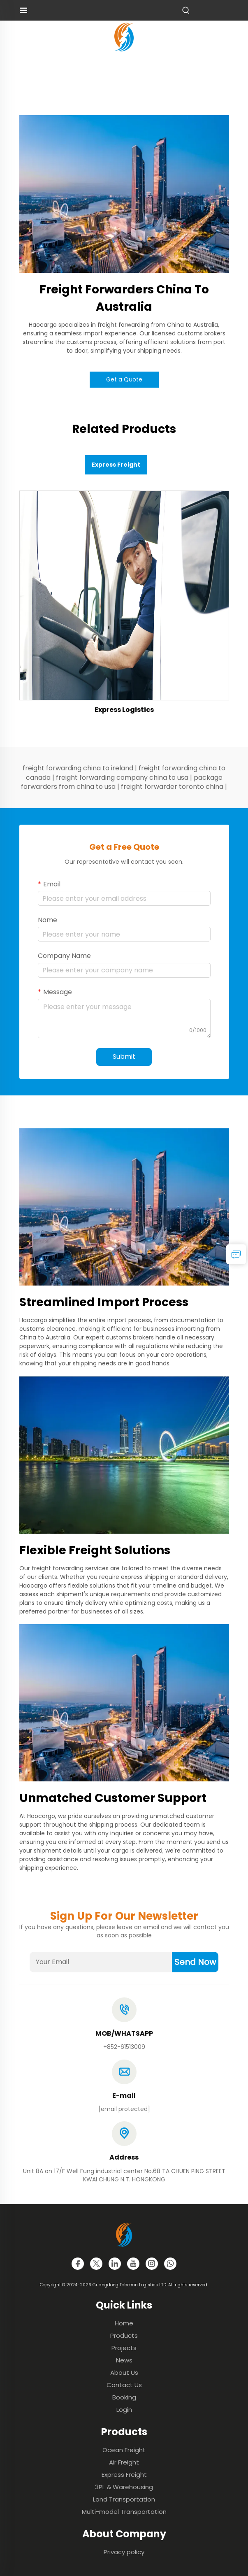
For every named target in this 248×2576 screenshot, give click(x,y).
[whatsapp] (170, 2263)
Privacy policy (124, 2552)
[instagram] (152, 2263)
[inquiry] (236, 1254)
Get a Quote (124, 379)
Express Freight (124, 2474)
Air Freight (124, 2462)
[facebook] (78, 2263)
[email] (124, 2109)
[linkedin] (115, 2263)
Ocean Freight (124, 2450)
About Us (124, 2372)
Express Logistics (124, 709)
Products (124, 2335)
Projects (124, 2348)
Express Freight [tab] (116, 464)
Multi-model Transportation (124, 2511)
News (124, 2360)
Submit (124, 1056)
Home (124, 2323)
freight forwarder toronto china (172, 786)
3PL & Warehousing (124, 2487)
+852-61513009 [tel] (124, 2047)
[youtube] (133, 2263)
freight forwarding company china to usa (122, 777)
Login (124, 2409)
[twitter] (96, 2263)
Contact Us (124, 2385)
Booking (124, 2397)
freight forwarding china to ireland (78, 768)
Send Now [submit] (195, 1962)
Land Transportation (124, 2499)
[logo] (124, 36)
